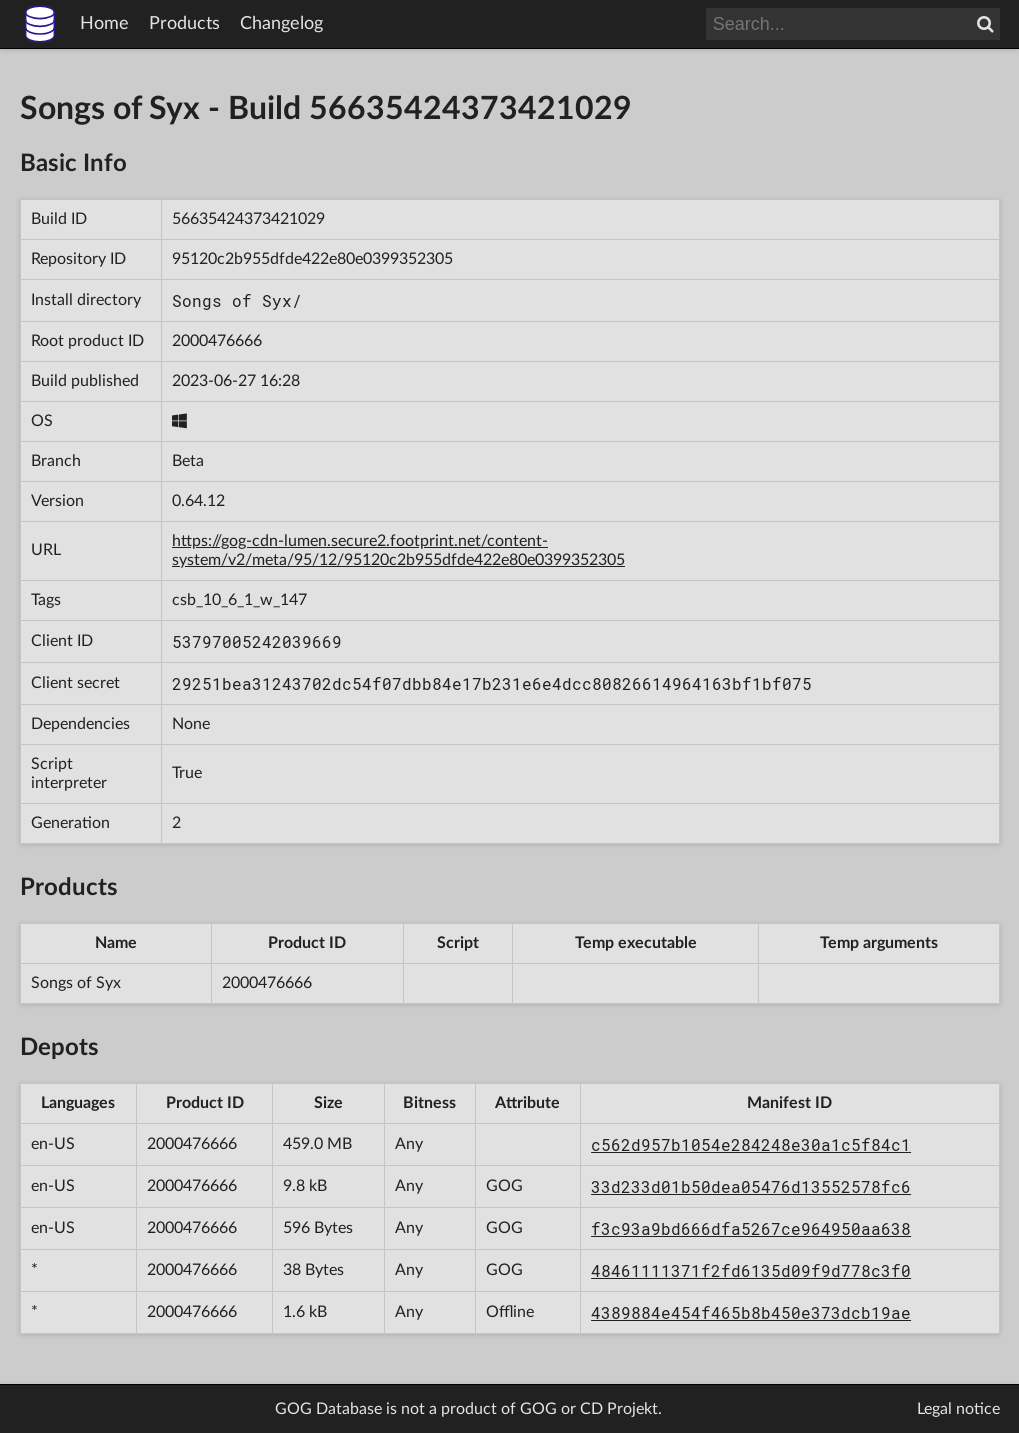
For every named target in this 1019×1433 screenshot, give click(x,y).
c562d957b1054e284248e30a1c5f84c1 (751, 1144)
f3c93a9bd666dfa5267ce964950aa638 (751, 1228)
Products (184, 24)
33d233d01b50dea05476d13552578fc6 (751, 1186)
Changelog (281, 24)
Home (104, 24)
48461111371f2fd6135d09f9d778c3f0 (751, 1270)
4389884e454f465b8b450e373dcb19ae (751, 1312)
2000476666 (217, 341)
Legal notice (958, 1409)
